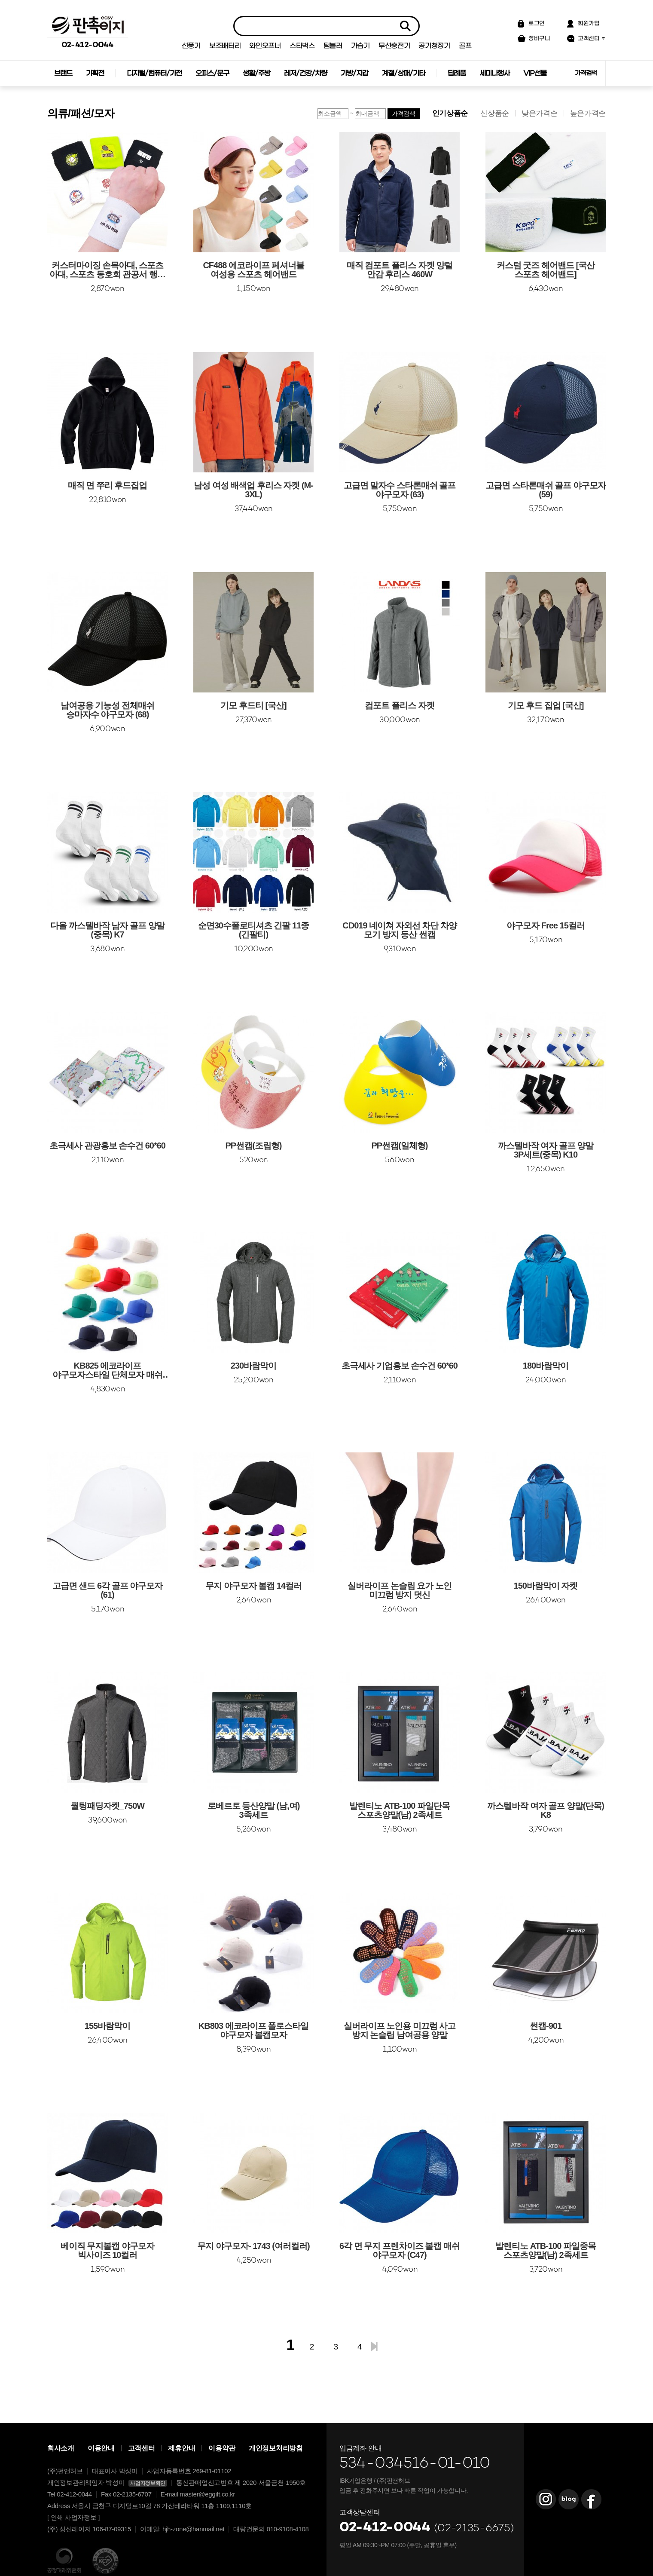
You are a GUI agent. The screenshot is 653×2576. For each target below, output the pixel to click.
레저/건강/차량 (305, 73)
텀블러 (332, 46)
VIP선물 (534, 73)
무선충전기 (394, 46)
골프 (465, 46)
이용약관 (221, 2448)
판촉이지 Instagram (545, 2499)
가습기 (360, 46)
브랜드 (63, 73)
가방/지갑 (354, 73)
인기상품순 (450, 113)
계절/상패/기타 (403, 73)
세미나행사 (494, 73)
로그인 (536, 23)
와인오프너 (265, 46)
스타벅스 (302, 46)
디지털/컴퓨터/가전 (154, 73)
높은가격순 (588, 113)
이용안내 (101, 2448)
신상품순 (494, 113)
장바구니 (539, 38)
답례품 (457, 73)
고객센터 (589, 38)
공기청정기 (434, 46)
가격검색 (586, 73)
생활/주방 (256, 73)
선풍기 (191, 46)
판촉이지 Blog (568, 2499)
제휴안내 (181, 2448)
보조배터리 (225, 46)
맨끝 (374, 2346)
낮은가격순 (540, 113)
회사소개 (60, 2448)
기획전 (95, 73)
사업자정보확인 (147, 2483)
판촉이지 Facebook (591, 2499)
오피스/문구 (212, 73)
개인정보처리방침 (276, 2448)
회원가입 (589, 23)
